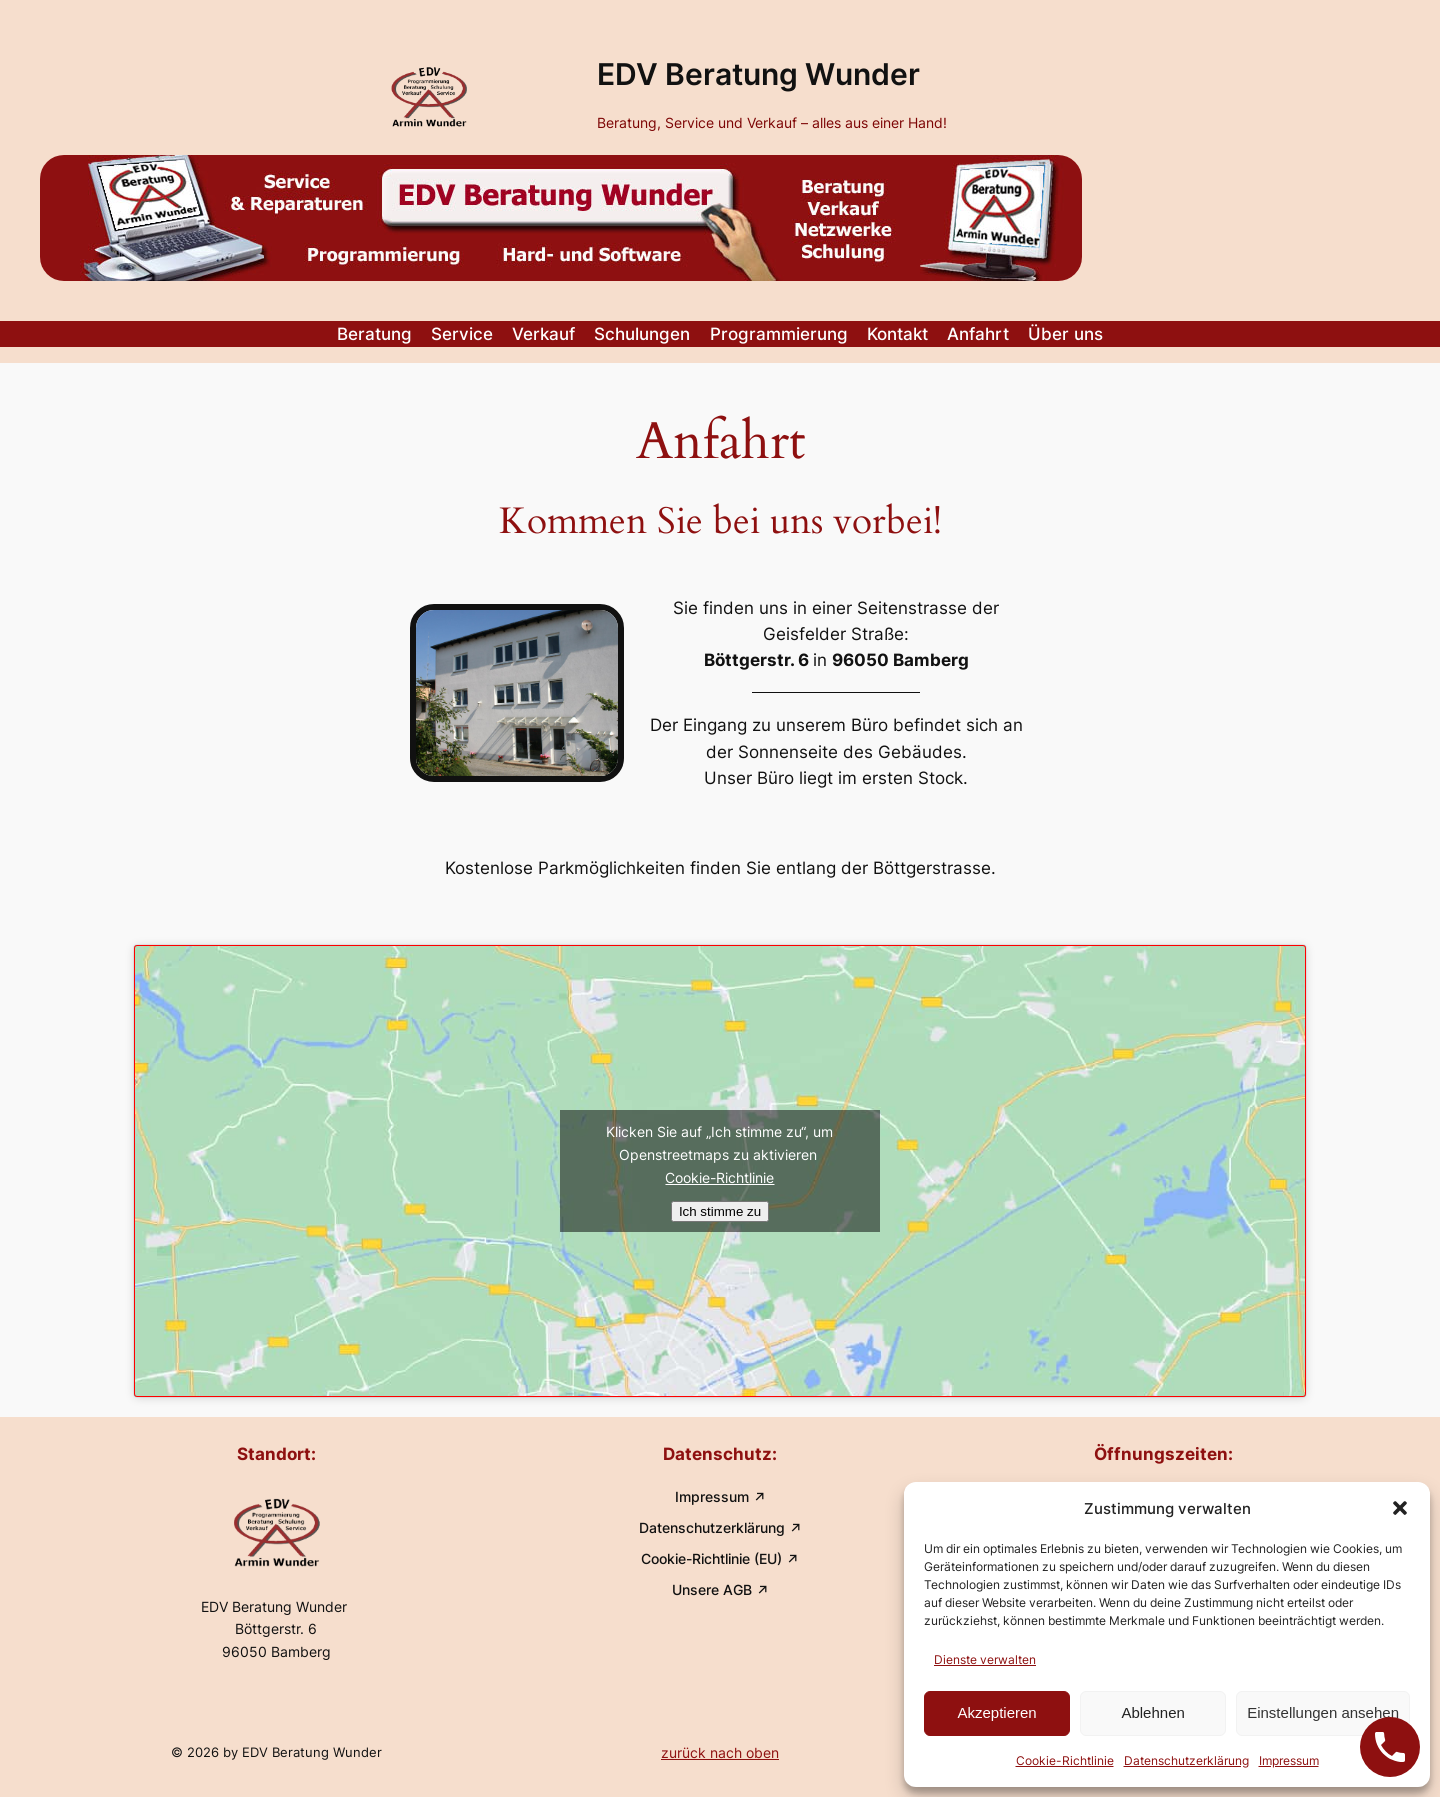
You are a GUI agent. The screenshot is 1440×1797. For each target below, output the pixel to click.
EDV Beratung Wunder (758, 74)
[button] (1400, 1508)
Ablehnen (1152, 1712)
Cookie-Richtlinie (1065, 1760)
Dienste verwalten (985, 1659)
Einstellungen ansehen (1323, 1712)
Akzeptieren (996, 1712)
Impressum (1289, 1760)
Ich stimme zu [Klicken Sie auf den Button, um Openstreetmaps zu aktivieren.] (720, 1211)
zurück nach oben (720, 1752)
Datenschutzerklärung (1186, 1760)
